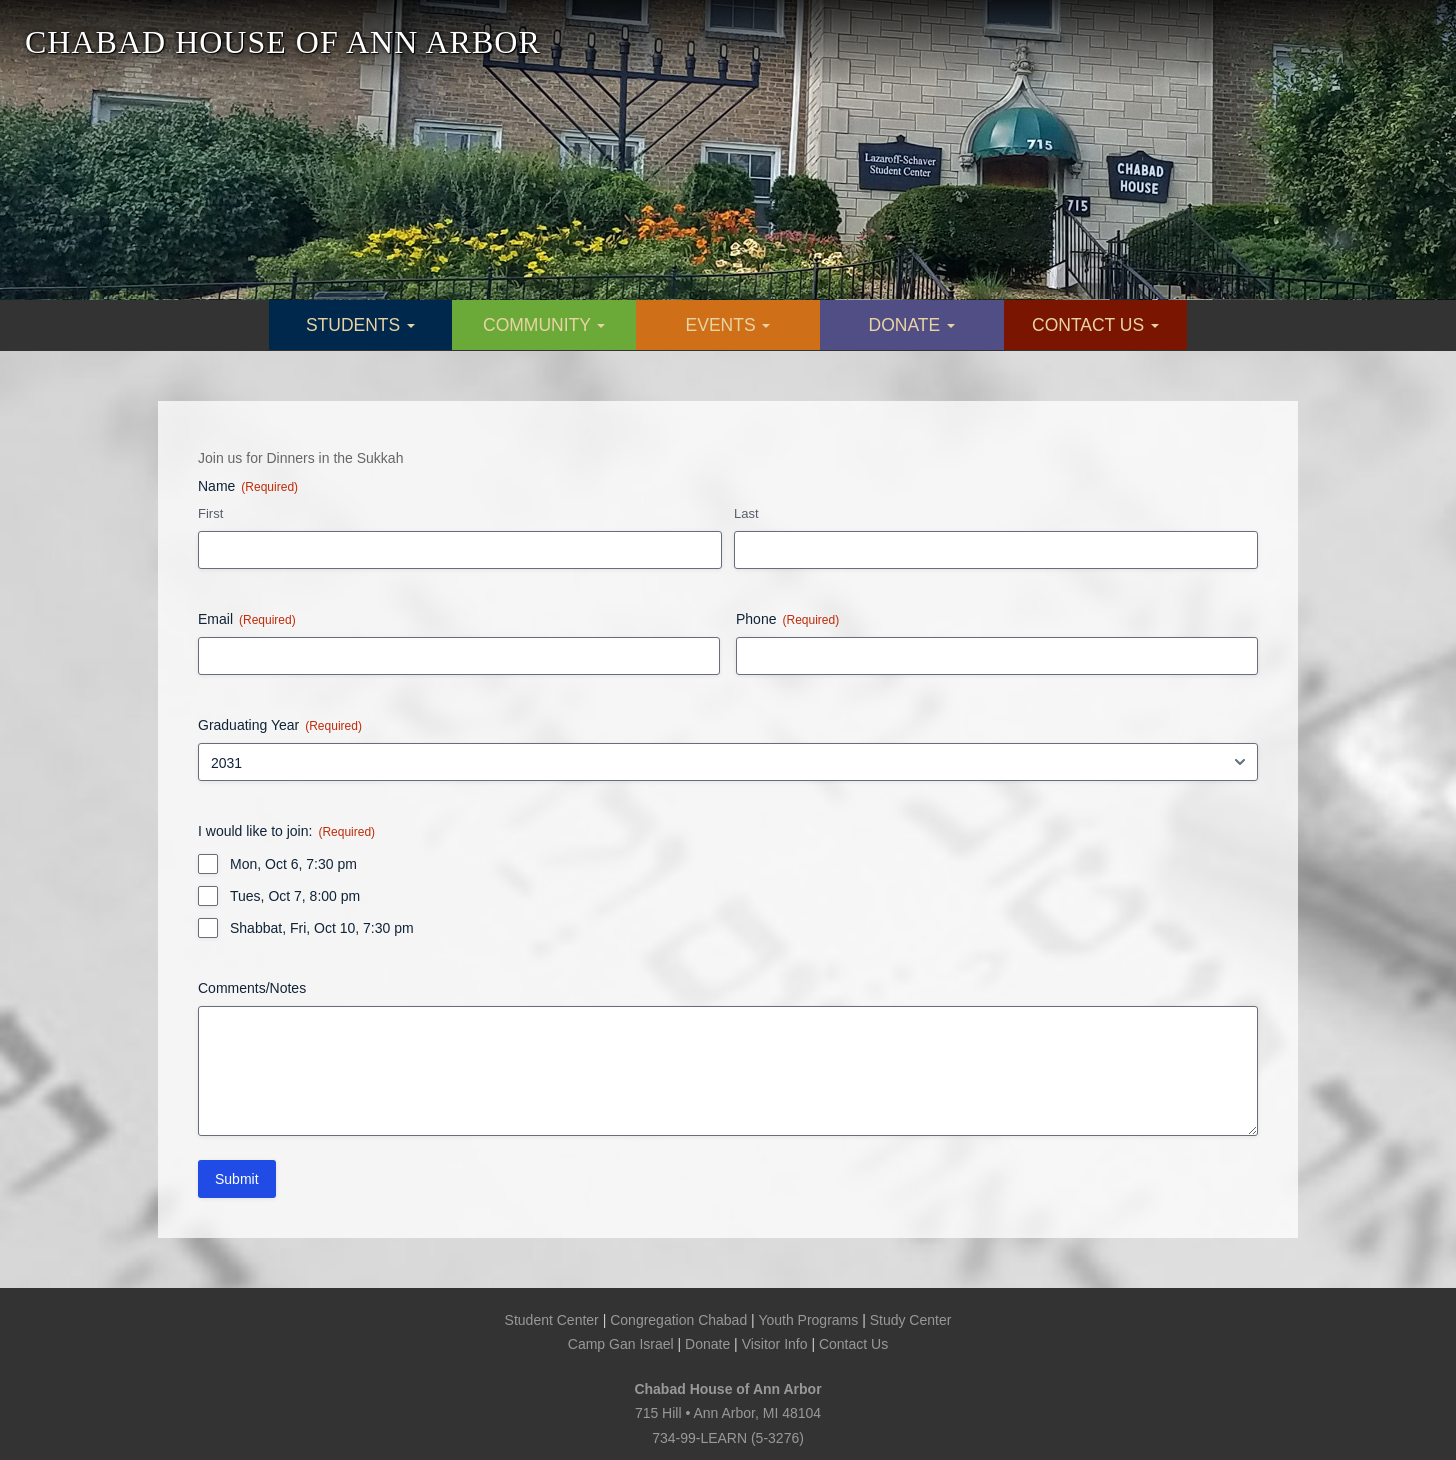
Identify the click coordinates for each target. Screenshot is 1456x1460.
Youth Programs (808, 1320)
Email (247, 620)
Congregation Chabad (678, 1320)
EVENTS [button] (728, 325)
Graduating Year (280, 726)
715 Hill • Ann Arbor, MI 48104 (728, 1413)
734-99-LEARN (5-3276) (728, 1438)
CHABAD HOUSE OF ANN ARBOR (283, 42)
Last (746, 513)
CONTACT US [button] (1095, 325)
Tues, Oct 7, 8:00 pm (295, 896)
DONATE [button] (912, 325)
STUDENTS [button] (360, 325)
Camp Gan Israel (621, 1344)
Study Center (911, 1320)
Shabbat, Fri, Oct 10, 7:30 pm (322, 928)
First (210, 513)
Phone (787, 620)
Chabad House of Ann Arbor (727, 1389)
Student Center (552, 1320)
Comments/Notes (252, 988)
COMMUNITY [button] (544, 325)
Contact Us (853, 1344)
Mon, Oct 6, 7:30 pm (293, 864)
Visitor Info (775, 1344)
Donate (707, 1344)
